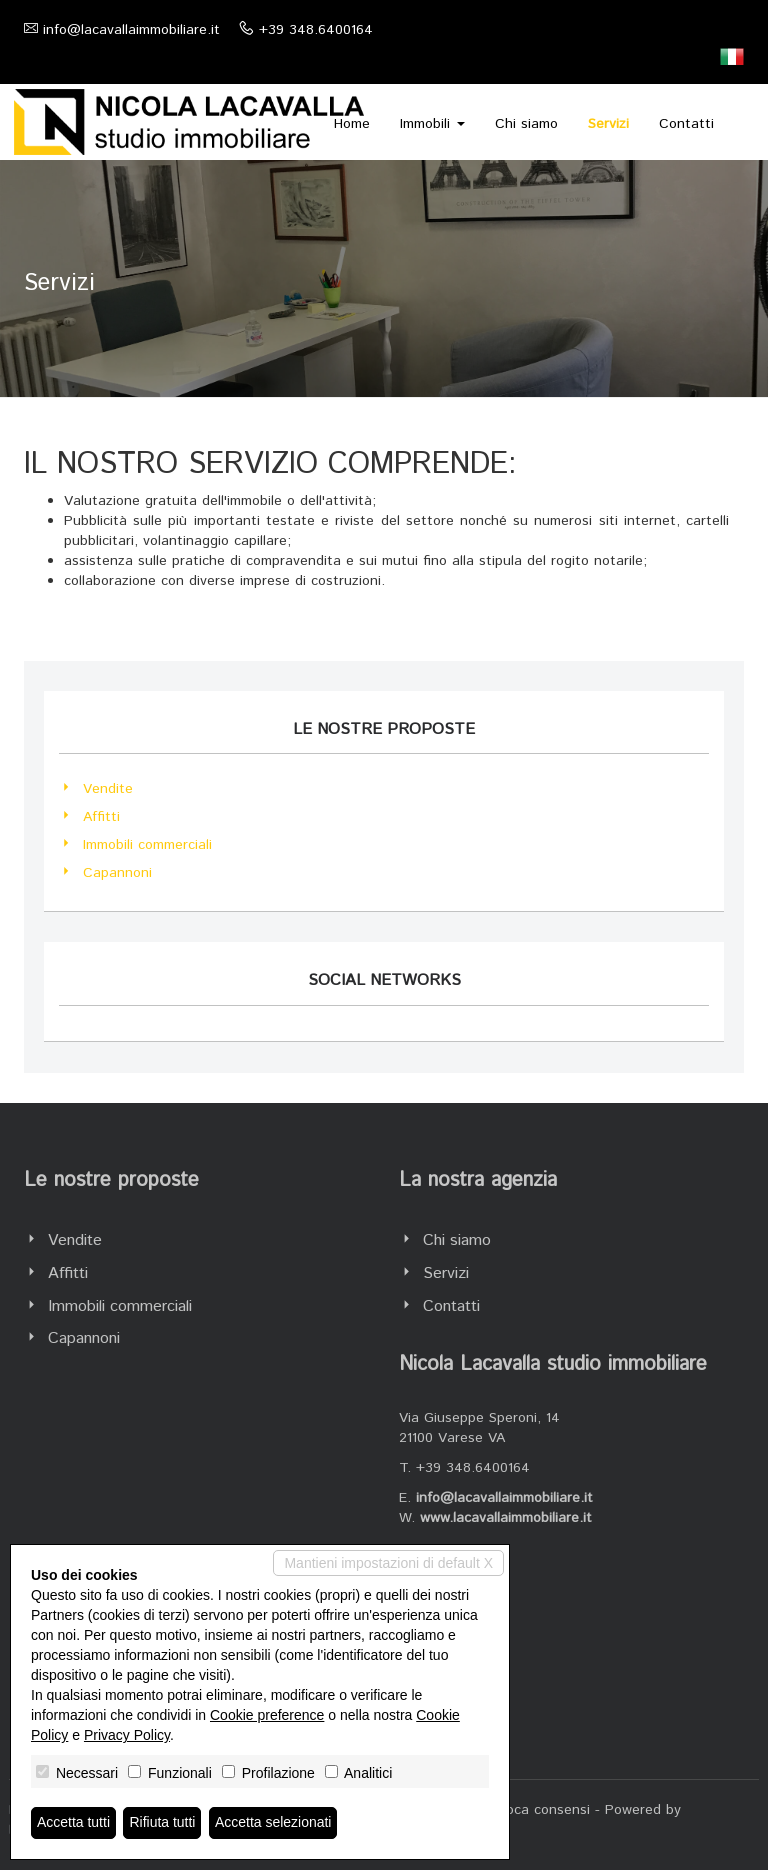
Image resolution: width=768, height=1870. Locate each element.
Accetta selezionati (273, 1823)
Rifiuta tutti (163, 1823)
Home (352, 124)
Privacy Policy (127, 1735)
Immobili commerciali (147, 845)
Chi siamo (526, 124)
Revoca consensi (536, 1810)
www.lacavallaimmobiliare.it (506, 1518)
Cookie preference (267, 1715)
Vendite (108, 789)
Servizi (608, 124)
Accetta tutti (73, 1823)
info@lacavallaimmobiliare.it (131, 30)
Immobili (432, 124)
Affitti (101, 817)
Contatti (686, 124)
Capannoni (117, 873)
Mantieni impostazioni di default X (388, 1563)
